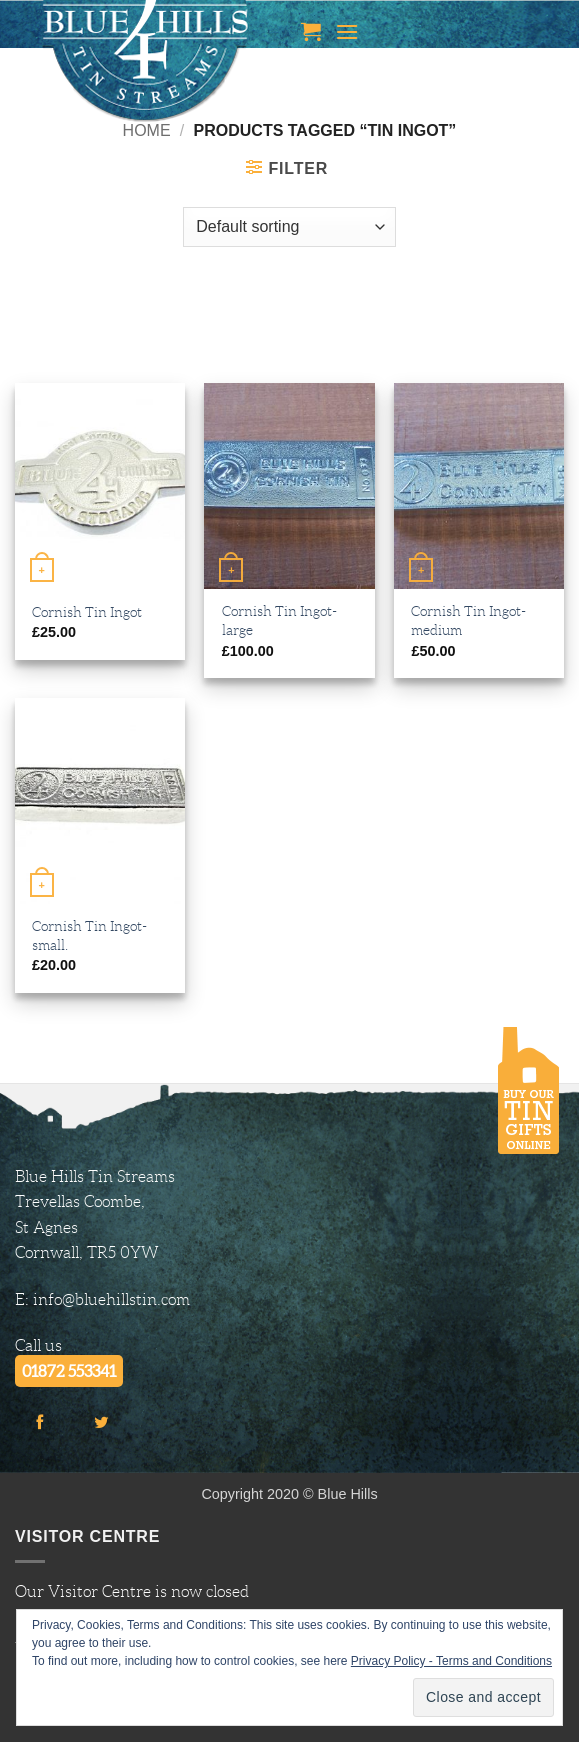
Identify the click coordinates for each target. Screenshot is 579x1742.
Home (147, 130)
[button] (311, 31)
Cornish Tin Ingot (87, 612)
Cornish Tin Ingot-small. (89, 935)
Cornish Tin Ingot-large (279, 620)
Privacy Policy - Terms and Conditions (451, 1661)
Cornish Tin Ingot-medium (468, 620)
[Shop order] (289, 227)
